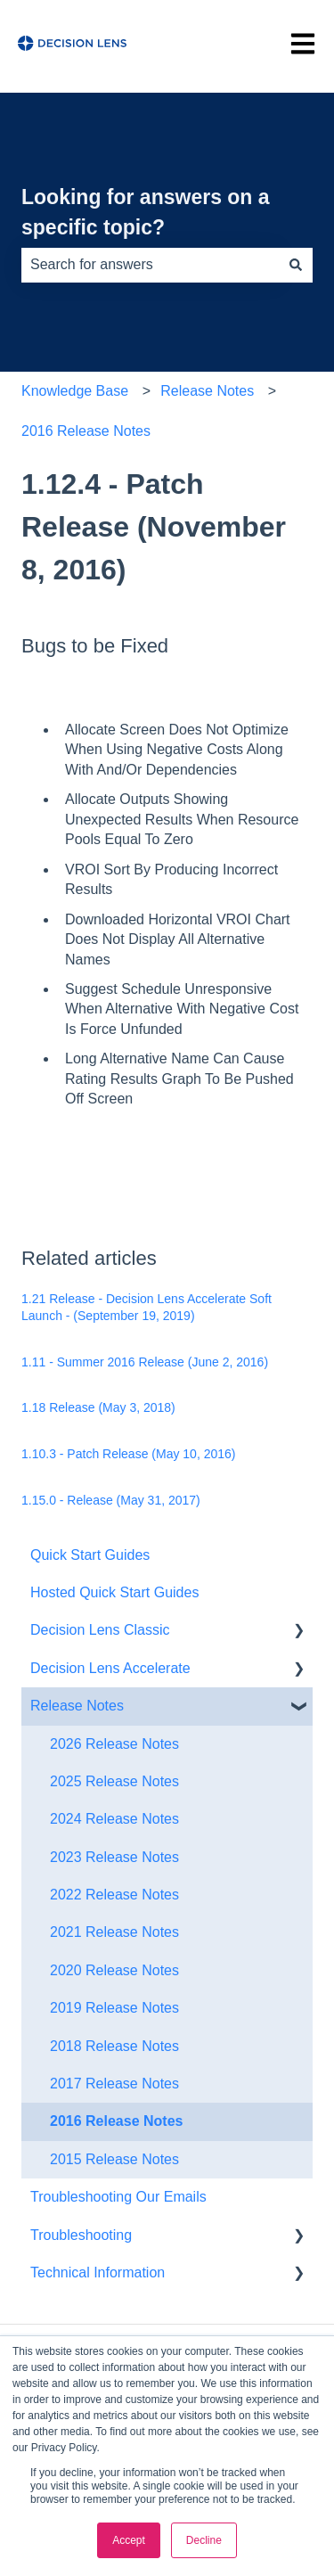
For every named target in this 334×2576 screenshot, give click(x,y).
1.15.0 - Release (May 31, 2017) (110, 1500)
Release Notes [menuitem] (77, 1705)
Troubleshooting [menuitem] (81, 2235)
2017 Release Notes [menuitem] (114, 2083)
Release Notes (207, 390)
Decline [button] (204, 2540)
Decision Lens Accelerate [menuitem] (110, 1668)
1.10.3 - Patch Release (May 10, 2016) (128, 1454)
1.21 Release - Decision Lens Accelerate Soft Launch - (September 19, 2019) (146, 1308)
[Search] (296, 265)
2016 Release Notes (86, 431)
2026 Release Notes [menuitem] (114, 1744)
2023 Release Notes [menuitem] (114, 1857)
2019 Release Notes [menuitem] (114, 2007)
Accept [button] (128, 2540)
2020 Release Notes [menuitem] (114, 1970)
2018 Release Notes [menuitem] (114, 2046)
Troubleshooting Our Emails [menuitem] (118, 2196)
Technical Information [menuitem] (97, 2272)
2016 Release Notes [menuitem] (116, 2121)
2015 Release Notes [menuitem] (114, 2159)
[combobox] (150, 265)
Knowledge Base (74, 390)
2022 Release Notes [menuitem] (114, 1894)
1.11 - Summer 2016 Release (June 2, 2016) (144, 1362)
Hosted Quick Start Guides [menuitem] (114, 1592)
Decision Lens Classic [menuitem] (100, 1629)
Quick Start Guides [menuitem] (90, 1555)
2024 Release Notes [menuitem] (114, 1818)
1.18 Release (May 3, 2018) (98, 1407)
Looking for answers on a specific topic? (145, 212)
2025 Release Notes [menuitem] (114, 1781)
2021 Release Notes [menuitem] (114, 1932)
